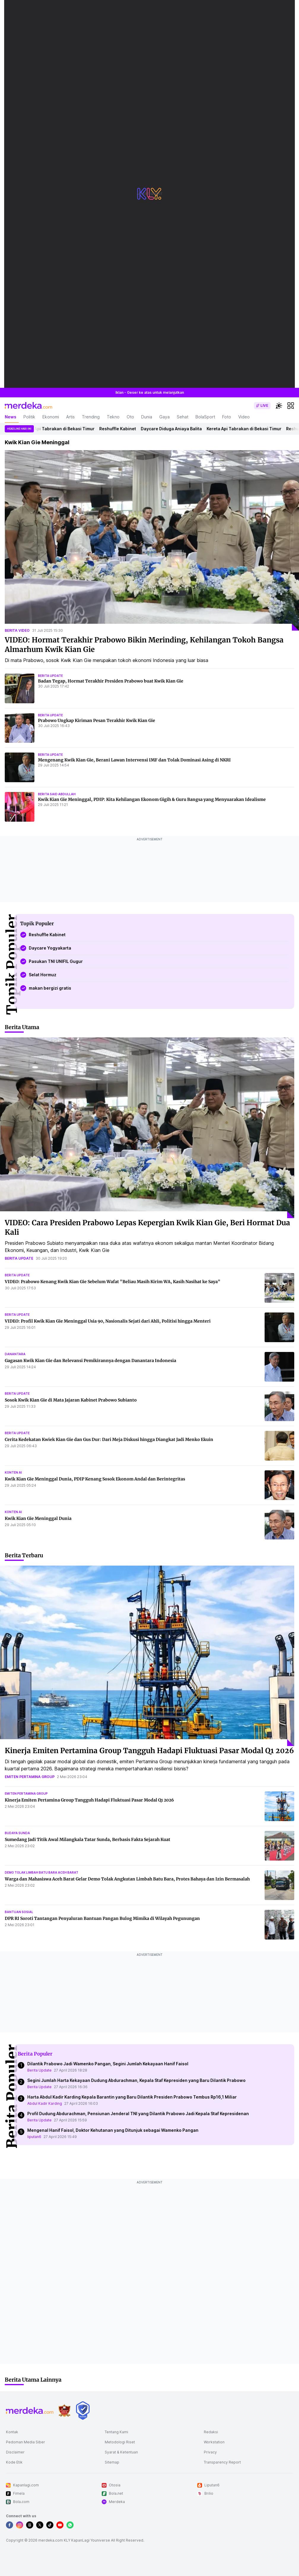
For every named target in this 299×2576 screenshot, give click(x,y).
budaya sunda (17, 1833)
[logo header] (28, 406)
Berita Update (39, 2070)
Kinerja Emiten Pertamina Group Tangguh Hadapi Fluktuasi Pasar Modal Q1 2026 (149, 1750)
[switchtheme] (279, 406)
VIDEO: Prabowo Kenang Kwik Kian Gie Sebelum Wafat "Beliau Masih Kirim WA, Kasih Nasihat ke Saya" (112, 1281)
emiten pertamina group (30, 1777)
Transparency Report (222, 2462)
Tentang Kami (116, 2432)
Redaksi (211, 2432)
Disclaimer (15, 2452)
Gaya (164, 416)
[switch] (262, 405)
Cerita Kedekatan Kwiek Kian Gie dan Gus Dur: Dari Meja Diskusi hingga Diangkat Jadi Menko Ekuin (109, 1439)
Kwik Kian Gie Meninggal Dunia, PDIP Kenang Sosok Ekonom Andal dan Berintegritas (95, 1479)
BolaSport (205, 416)
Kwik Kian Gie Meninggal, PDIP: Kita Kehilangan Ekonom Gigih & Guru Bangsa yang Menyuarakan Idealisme (152, 799)
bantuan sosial (19, 1912)
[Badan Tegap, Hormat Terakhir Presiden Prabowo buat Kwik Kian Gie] (19, 688)
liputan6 (34, 2136)
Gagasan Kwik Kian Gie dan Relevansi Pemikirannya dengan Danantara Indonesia (90, 1360)
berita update (50, 675)
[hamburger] (291, 406)
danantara (15, 1354)
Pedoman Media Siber (25, 2442)
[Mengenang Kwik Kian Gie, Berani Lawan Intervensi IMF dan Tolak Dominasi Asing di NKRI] (19, 767)
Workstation (214, 2442)
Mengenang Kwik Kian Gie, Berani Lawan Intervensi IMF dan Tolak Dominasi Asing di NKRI (134, 760)
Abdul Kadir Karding (44, 2103)
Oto (130, 416)
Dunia (146, 416)
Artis (70, 416)
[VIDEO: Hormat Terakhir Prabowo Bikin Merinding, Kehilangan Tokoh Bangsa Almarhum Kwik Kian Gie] (152, 540)
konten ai (13, 1472)
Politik (29, 416)
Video (244, 416)
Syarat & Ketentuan (121, 2452)
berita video (17, 630)
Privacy (210, 2452)
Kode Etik (14, 2462)
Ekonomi (50, 416)
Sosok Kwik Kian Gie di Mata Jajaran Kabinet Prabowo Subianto (71, 1400)
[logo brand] (64, 2410)
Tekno (113, 416)
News (10, 416)
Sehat (182, 416)
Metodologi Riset (120, 2442)
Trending (91, 416)
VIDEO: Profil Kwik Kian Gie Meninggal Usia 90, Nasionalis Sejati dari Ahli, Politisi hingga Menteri (108, 1321)
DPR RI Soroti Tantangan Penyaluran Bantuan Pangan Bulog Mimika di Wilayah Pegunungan (102, 1918)
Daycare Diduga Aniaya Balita (175, 428)
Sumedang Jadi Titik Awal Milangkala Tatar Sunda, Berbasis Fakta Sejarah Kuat (87, 1839)
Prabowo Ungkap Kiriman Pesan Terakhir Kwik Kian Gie (96, 720)
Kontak (12, 2432)
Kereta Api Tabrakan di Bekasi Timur (61, 428)
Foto (226, 416)
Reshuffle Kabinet (122, 428)
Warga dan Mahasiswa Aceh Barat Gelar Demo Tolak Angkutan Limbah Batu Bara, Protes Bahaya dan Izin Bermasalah (127, 1879)
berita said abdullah (57, 794)
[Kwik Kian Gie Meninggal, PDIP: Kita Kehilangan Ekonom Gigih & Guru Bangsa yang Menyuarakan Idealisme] (19, 807)
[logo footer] (29, 2410)
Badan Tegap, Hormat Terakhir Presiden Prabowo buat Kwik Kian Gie (110, 681)
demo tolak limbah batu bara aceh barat (41, 1872)
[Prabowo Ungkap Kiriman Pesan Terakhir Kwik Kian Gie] (19, 728)
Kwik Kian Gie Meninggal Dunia (38, 1518)
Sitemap (112, 2462)
